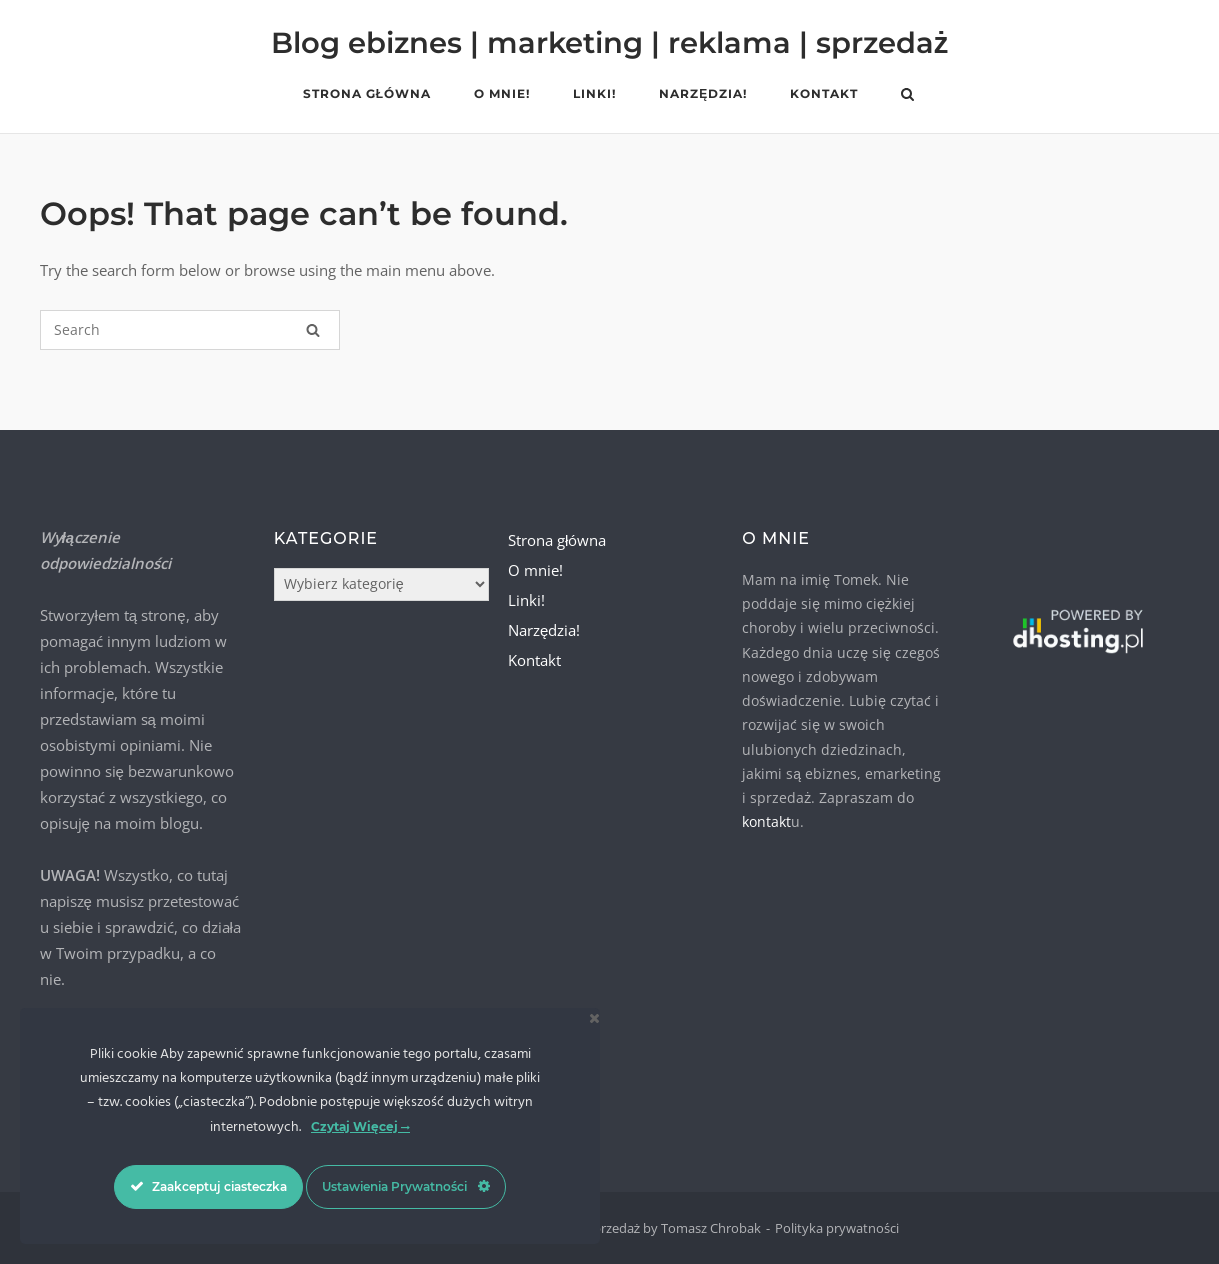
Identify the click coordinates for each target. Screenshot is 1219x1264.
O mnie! (502, 93)
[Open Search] (907, 96)
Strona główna (367, 93)
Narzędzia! (703, 93)
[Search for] (190, 330)
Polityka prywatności (837, 1228)
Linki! (594, 93)
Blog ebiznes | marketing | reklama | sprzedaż (610, 42)
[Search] (313, 330)
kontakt (766, 821)
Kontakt (824, 93)
